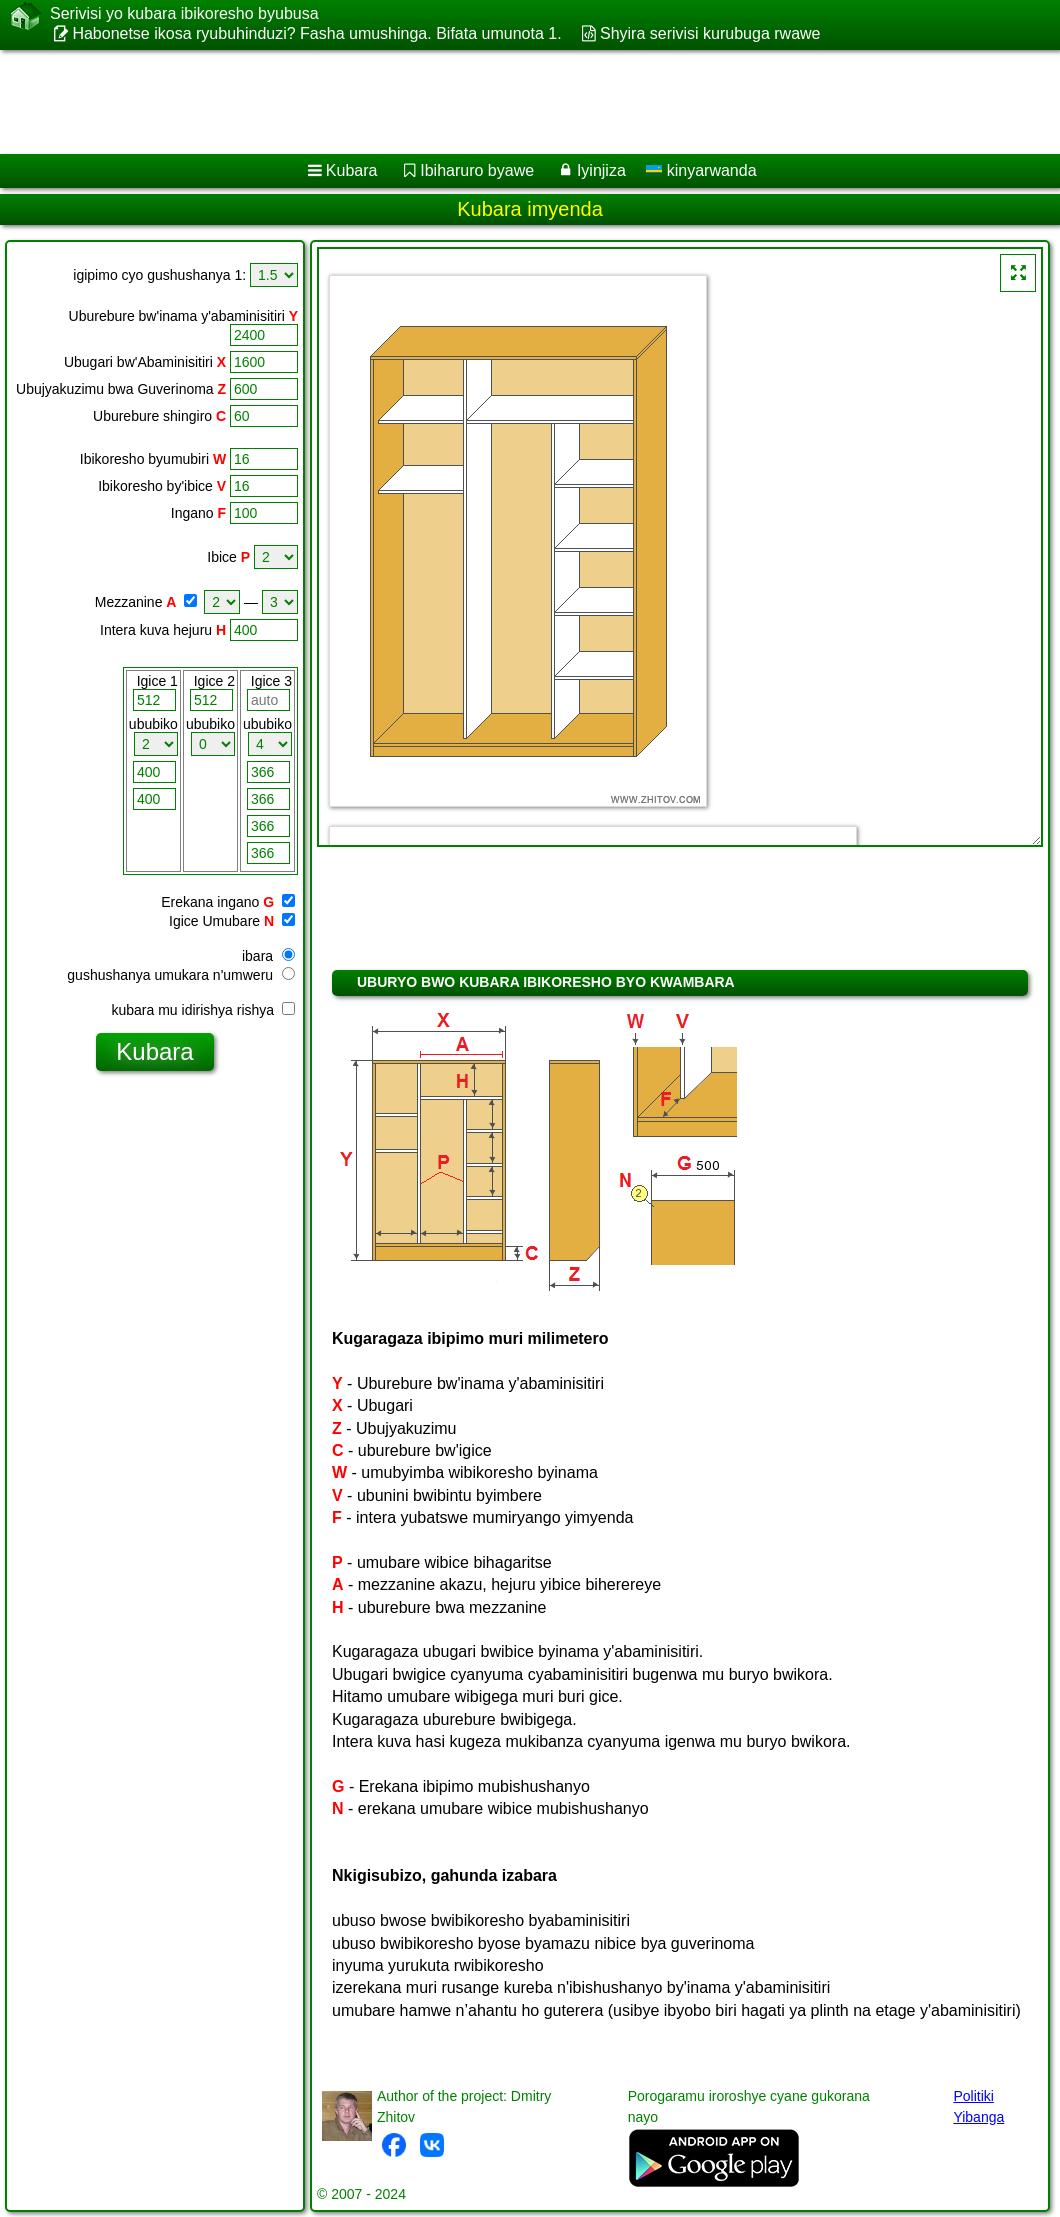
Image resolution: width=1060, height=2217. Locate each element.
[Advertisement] (510, 102)
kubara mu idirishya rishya (203, 1010)
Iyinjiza (601, 170)
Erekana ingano (210, 902)
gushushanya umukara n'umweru (181, 975)
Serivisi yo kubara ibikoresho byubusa (184, 14)
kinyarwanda (701, 170)
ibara (268, 956)
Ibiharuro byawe (477, 170)
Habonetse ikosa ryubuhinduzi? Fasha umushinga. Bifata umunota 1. (316, 33)
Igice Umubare (214, 921)
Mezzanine (129, 602)
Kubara (352, 170)
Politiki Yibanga (978, 2106)
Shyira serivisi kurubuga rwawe (710, 33)
